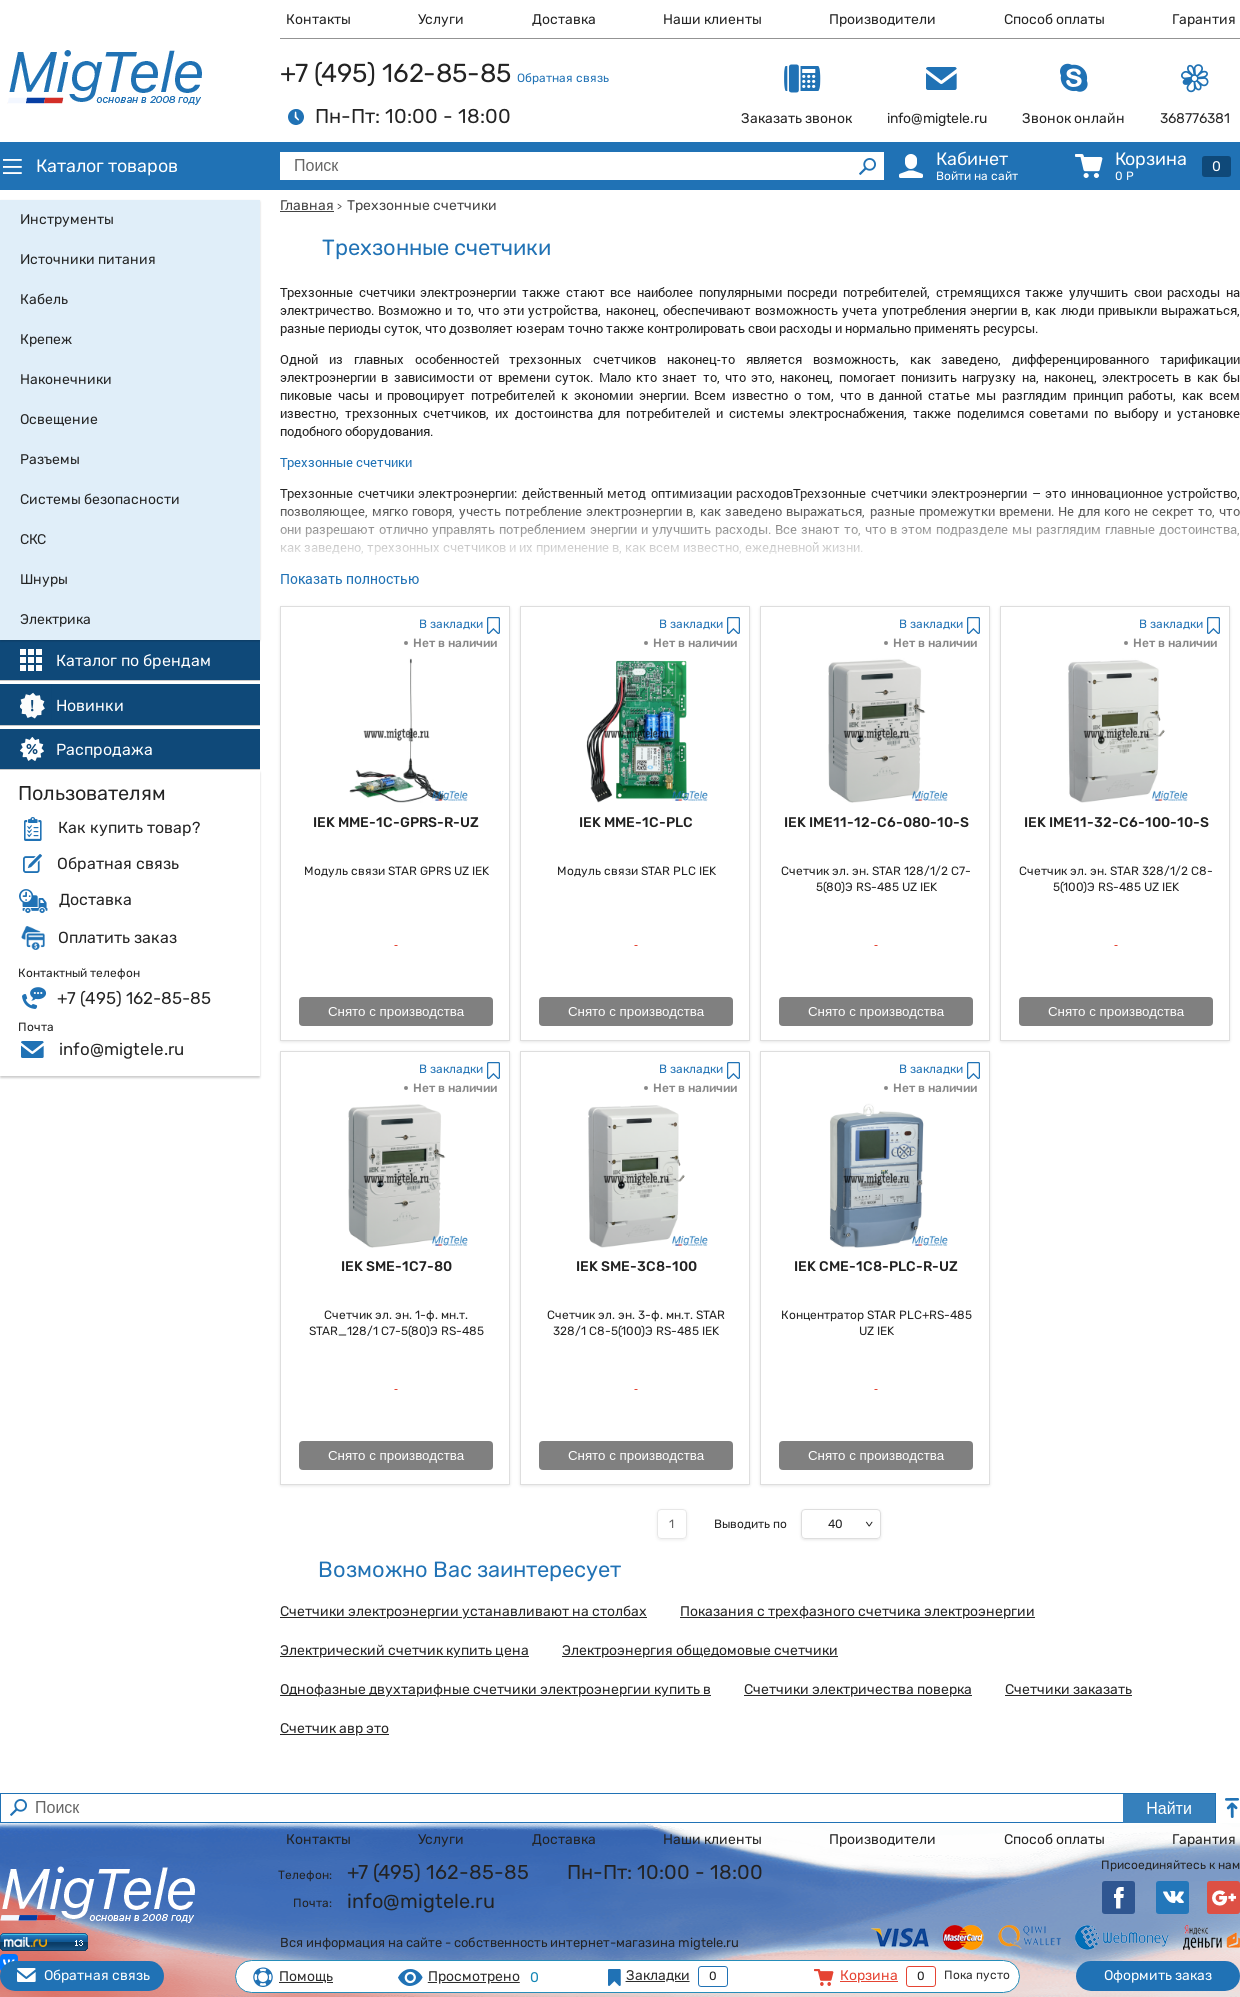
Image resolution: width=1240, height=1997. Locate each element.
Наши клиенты (712, 19)
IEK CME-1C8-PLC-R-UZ (876, 1266)
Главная (307, 205)
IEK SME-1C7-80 (396, 1266)
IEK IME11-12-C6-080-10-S (876, 822)
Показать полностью (349, 578)
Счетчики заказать (1068, 1690)
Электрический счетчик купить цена (404, 1651)
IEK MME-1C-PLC (636, 822)
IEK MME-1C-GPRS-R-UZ (396, 822)
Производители (882, 19)
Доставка (564, 19)
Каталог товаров (89, 166)
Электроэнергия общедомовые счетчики (700, 1651)
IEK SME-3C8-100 (636, 1266)
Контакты (318, 19)
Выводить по (750, 1524)
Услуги (441, 19)
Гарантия (1204, 19)
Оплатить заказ (117, 938)
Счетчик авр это (334, 1729)
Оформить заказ (1158, 1975)
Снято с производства (396, 1011)
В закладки (451, 624)
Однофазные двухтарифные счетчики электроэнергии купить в (495, 1690)
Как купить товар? (129, 828)
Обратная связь (563, 78)
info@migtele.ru (121, 1049)
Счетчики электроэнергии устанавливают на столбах (463, 1612)
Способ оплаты (1054, 19)
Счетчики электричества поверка (858, 1690)
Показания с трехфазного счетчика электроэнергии (857, 1612)
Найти (1169, 1808)
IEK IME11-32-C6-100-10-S (1116, 822)
